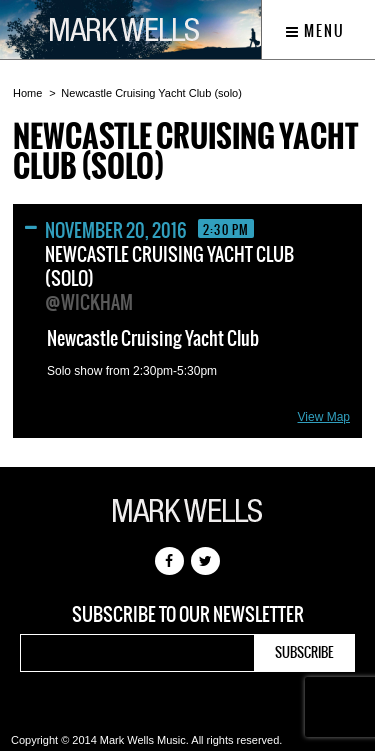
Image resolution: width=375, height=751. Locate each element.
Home (27, 93)
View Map (324, 417)
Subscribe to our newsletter (188, 615)
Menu (315, 31)
